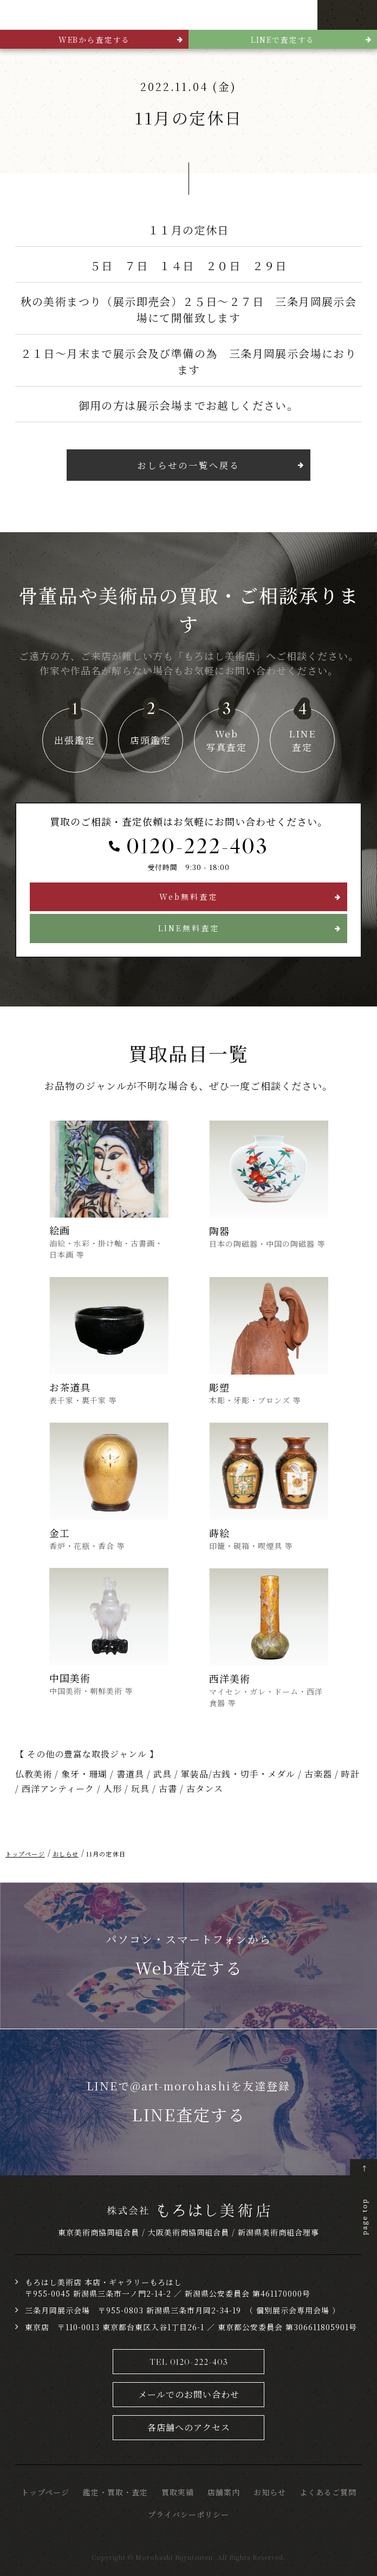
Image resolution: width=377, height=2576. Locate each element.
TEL (332, 15)
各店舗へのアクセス (188, 2426)
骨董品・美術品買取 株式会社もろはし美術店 (56, 15)
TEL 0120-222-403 (189, 2360)
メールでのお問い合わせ (188, 2393)
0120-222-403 (197, 845)
